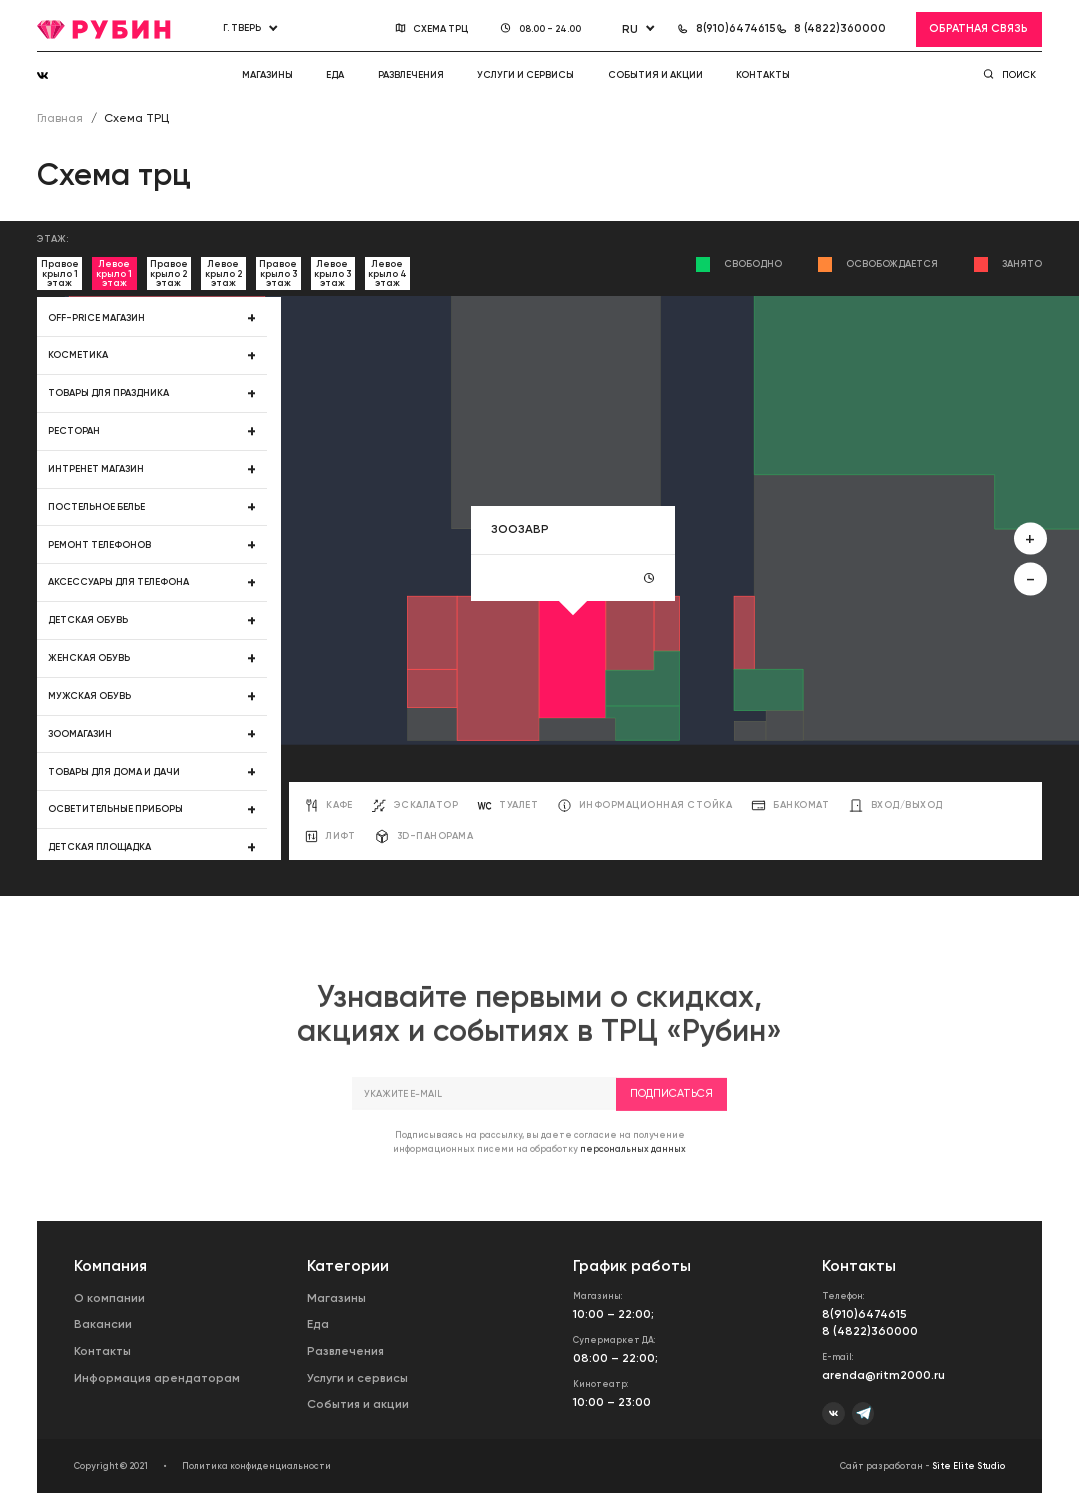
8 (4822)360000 (870, 1331)
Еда (335, 74)
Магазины (267, 74)
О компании (109, 1298)
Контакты (763, 74)
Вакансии (103, 1324)
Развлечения (411, 74)
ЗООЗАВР (520, 529)
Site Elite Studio (968, 1466)
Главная (60, 118)
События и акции (655, 74)
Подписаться (671, 1113)
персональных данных (633, 1168)
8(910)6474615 (864, 1314)
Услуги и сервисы (525, 74)
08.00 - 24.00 (551, 28)
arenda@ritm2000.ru (883, 1375)
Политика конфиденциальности (256, 1466)
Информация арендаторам (157, 1378)
